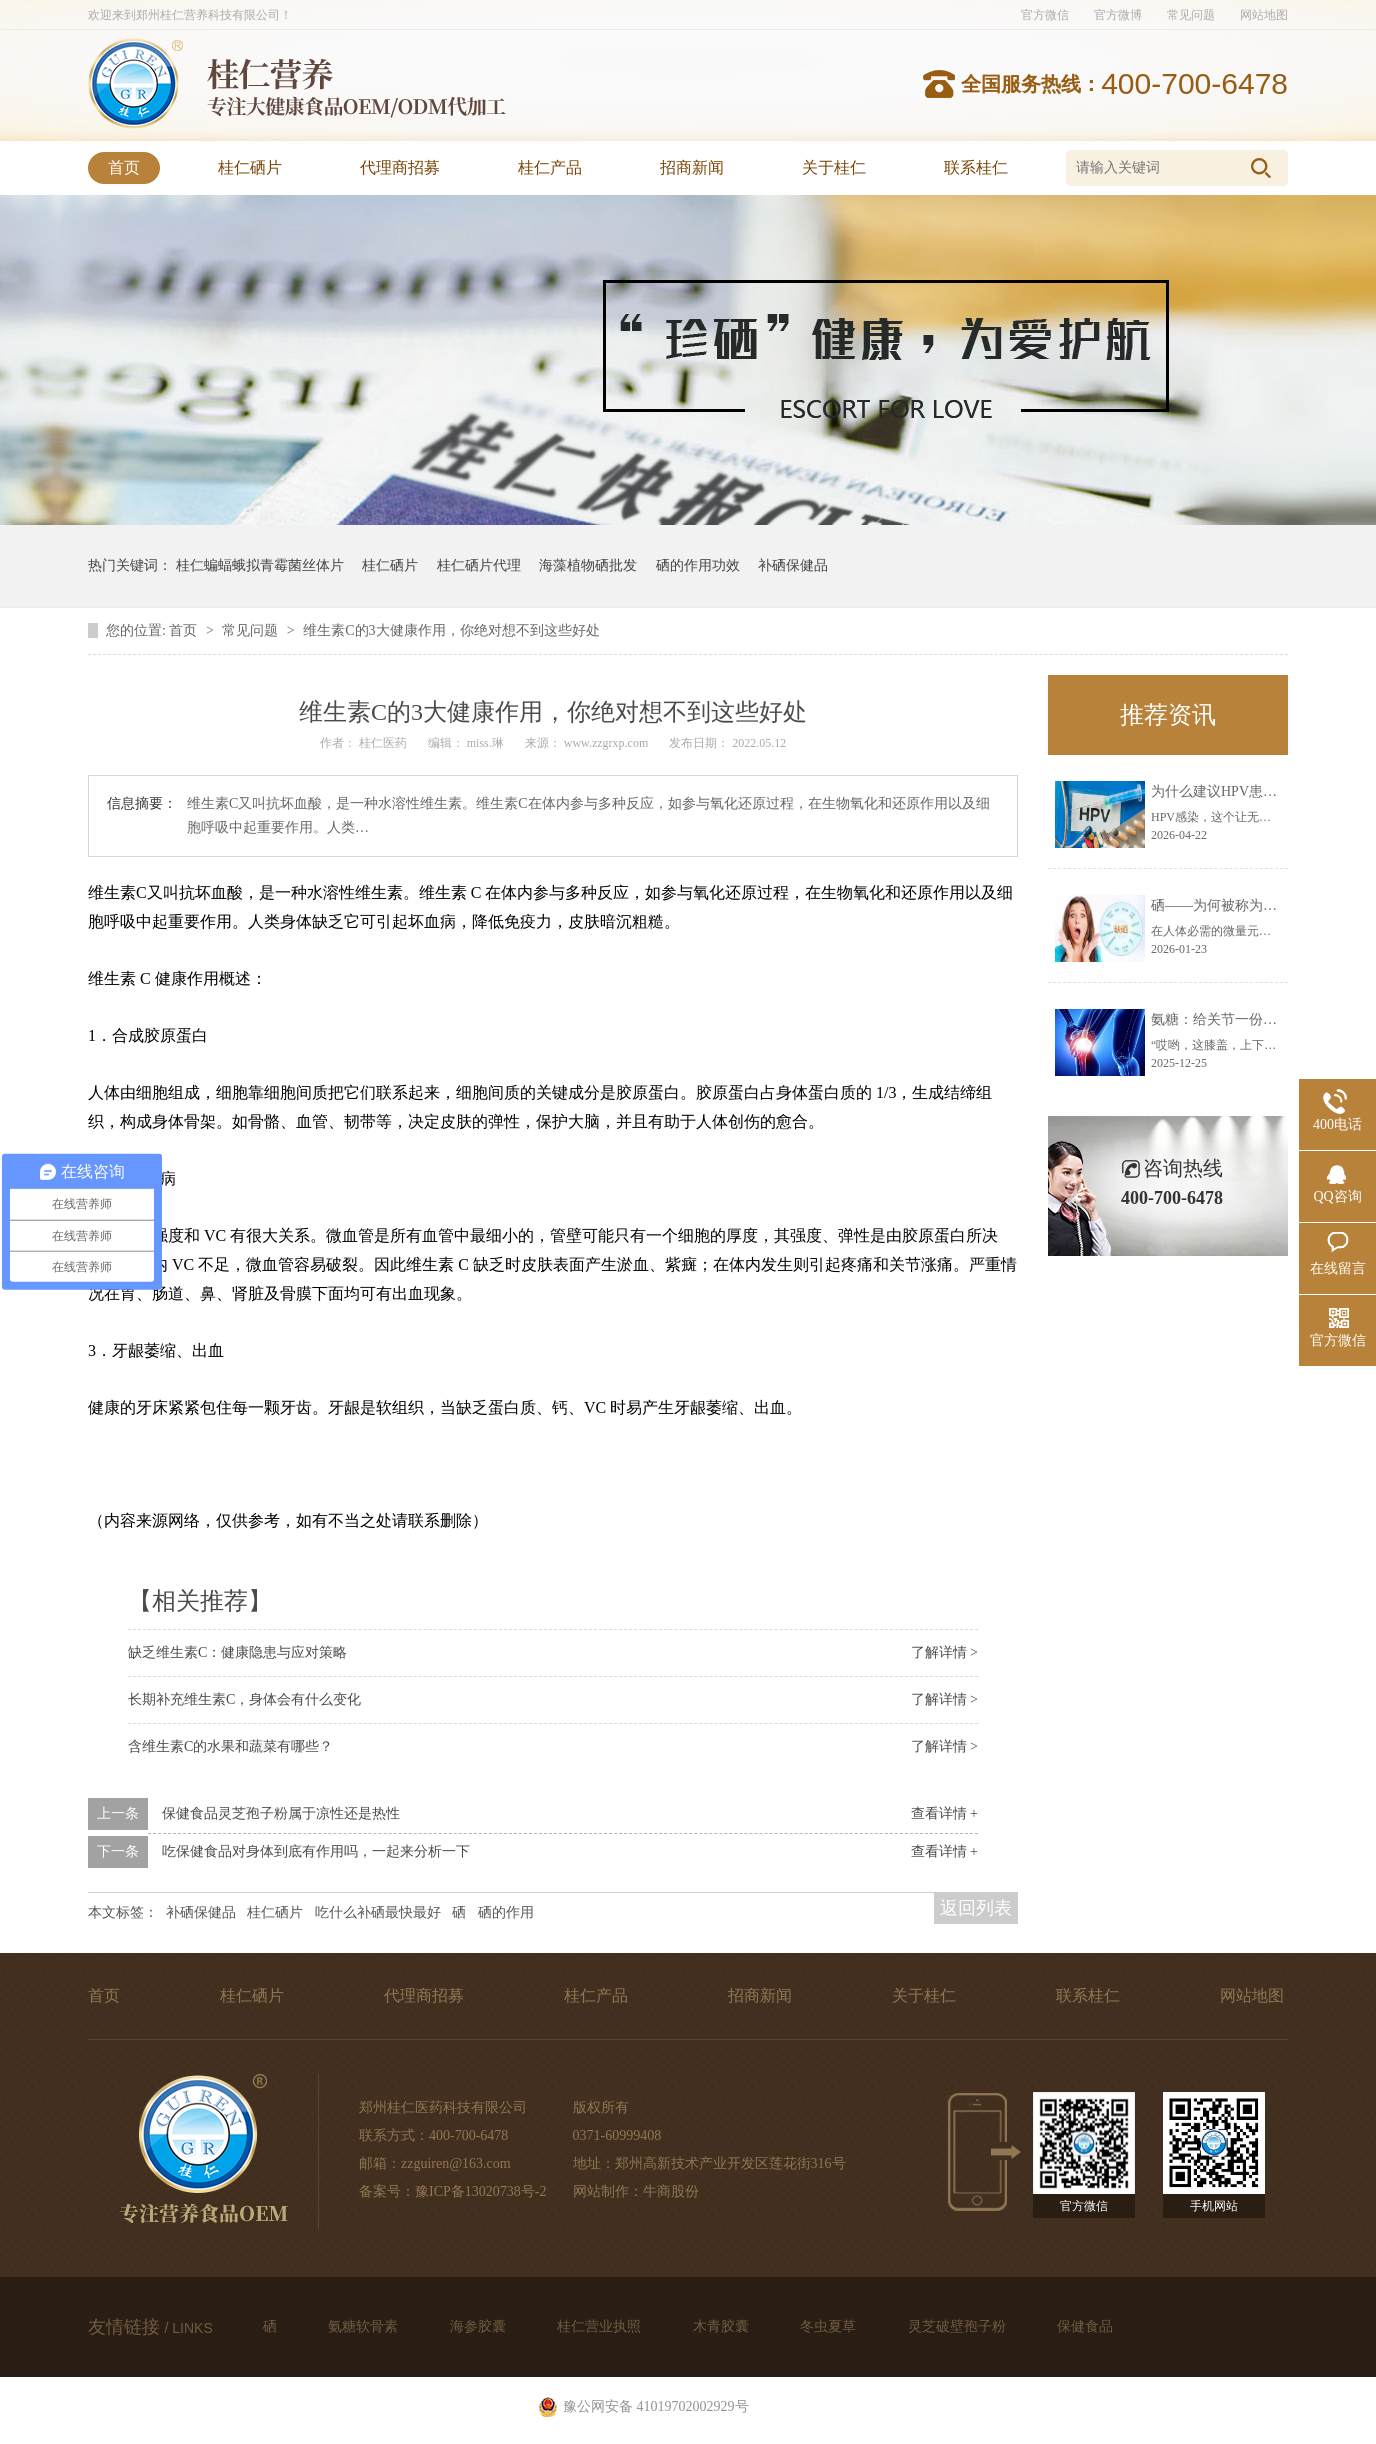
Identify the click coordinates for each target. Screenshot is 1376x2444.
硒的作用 (506, 1912)
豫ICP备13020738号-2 (480, 2191)
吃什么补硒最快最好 (378, 1912)
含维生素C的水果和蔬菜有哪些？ (230, 1746)
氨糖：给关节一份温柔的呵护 (1242, 1019)
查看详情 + (944, 1813)
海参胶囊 (480, 2326)
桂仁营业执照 (601, 2326)
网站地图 (1264, 15)
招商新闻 (692, 167)
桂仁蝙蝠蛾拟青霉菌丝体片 (260, 565)
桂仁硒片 (250, 167)
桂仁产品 (550, 167)
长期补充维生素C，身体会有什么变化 (244, 1699)
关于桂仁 (834, 167)
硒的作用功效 (698, 565)
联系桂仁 (976, 167)
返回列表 (976, 1908)
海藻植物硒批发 (588, 565)
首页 (124, 167)
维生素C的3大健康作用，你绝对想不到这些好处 (451, 630)
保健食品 (1085, 2326)
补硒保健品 (793, 565)
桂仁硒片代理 (479, 565)
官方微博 (1118, 15)
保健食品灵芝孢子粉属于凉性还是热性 (281, 1813)
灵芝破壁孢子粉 (959, 2326)
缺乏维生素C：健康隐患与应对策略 (237, 1652)
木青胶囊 (723, 2326)
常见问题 (1191, 15)
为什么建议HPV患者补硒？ (1235, 791)
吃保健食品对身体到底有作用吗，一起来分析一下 (316, 1851)
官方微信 (1045, 15)
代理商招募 (400, 167)
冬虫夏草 (830, 2326)
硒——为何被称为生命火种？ (1242, 905)
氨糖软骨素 (365, 2326)
